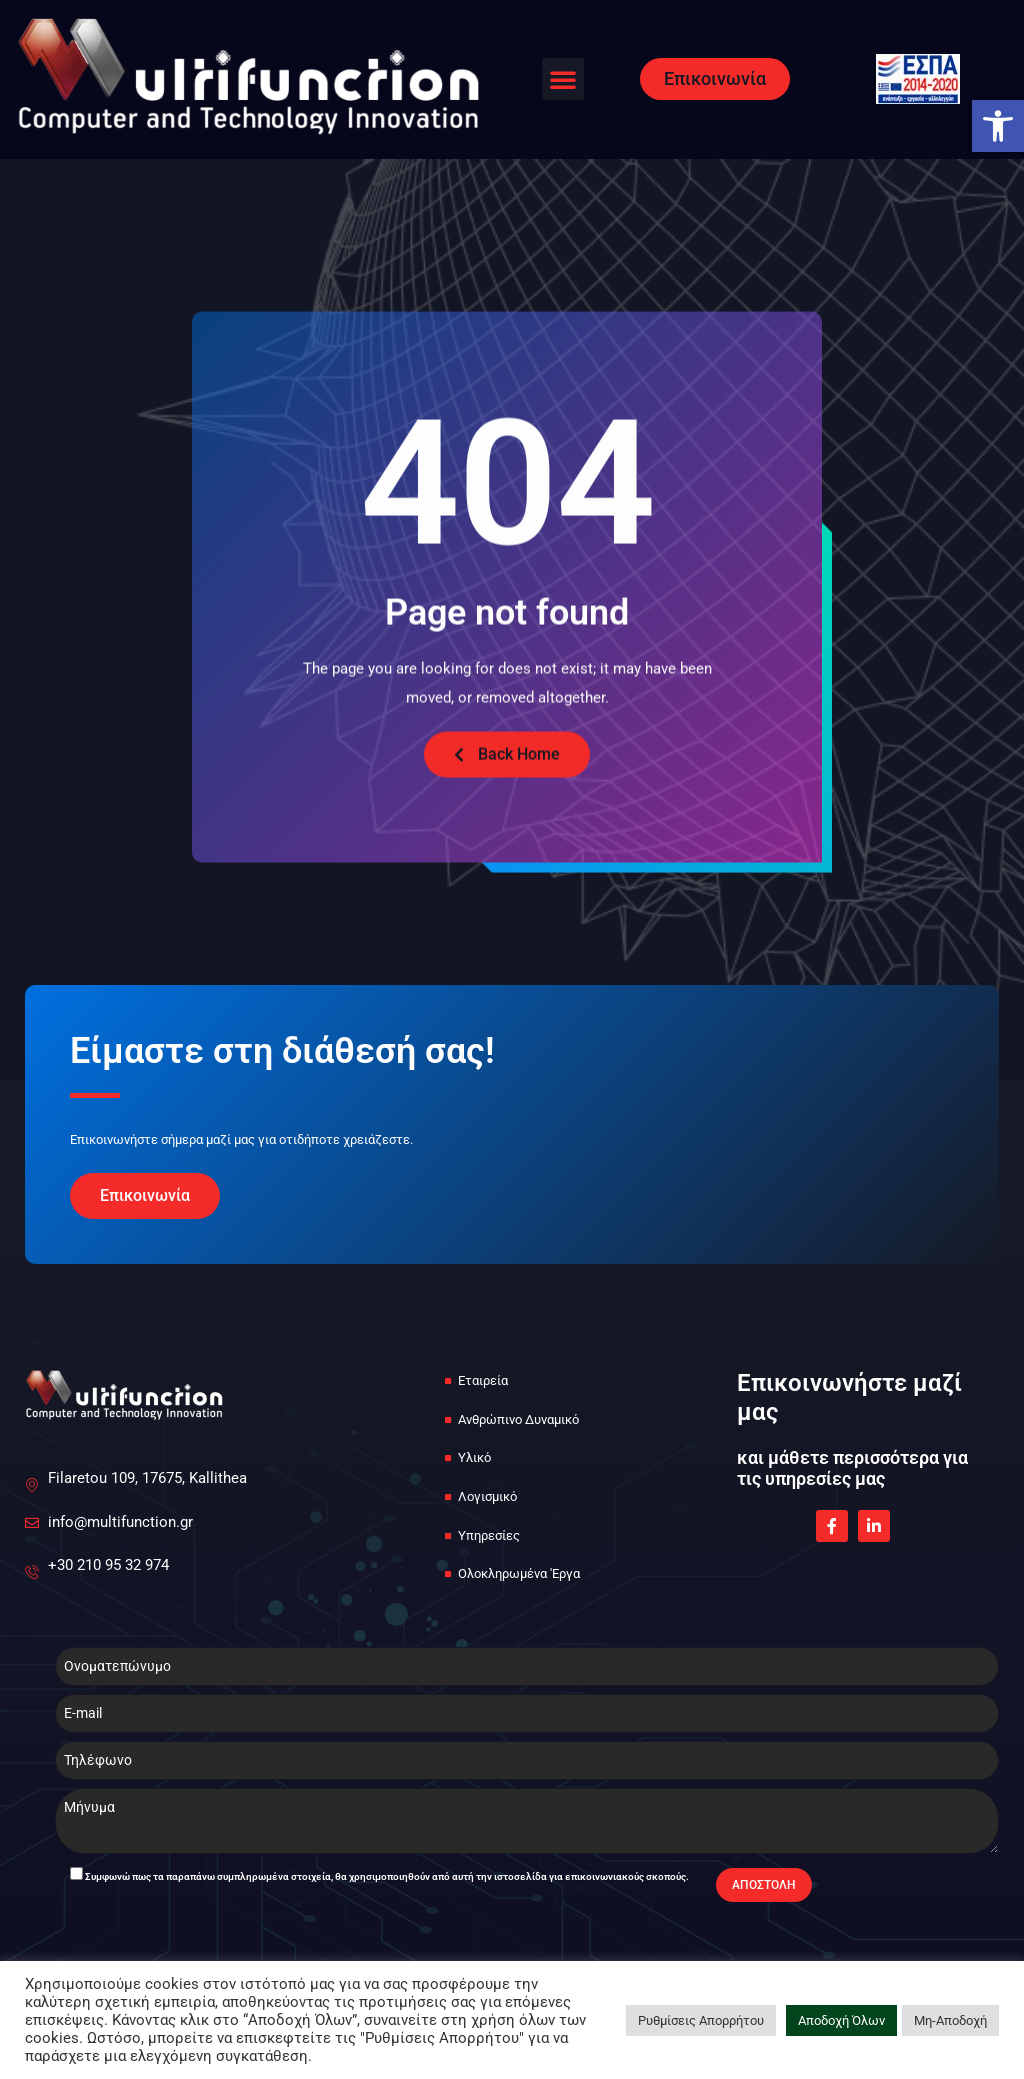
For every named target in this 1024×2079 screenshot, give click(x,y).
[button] (563, 79)
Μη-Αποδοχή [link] (950, 2020)
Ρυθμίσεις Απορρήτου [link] (701, 2020)
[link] (998, 126)
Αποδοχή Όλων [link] (841, 2020)
